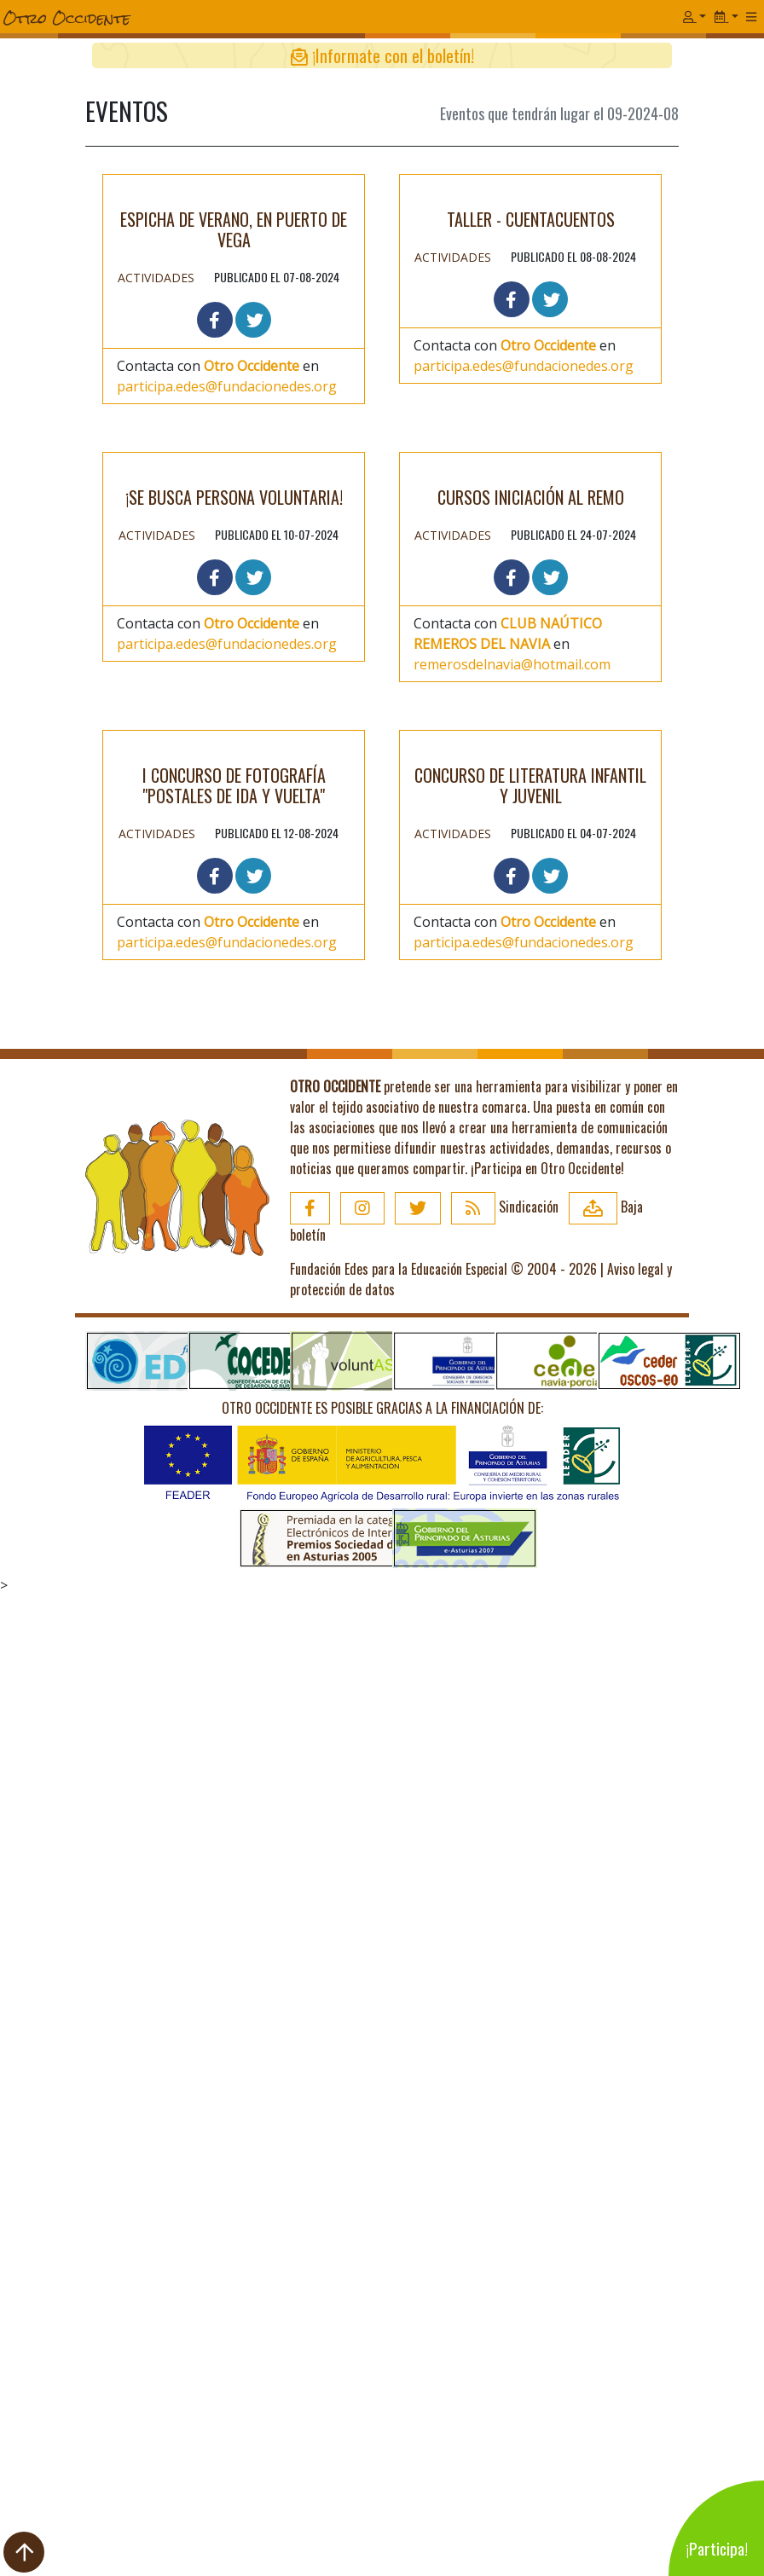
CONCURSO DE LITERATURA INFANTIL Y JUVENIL (530, 1766)
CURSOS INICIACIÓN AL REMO (530, 1009)
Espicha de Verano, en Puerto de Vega (233, 578)
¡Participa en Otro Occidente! (547, 2149)
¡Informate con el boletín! (382, 55)
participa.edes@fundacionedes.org (227, 735)
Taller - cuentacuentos (531, 525)
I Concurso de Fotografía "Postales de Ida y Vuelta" (234, 1725)
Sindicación (505, 2187)
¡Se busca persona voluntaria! (234, 1152)
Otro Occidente (251, 714)
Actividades (156, 626)
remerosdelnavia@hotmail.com (512, 1176)
